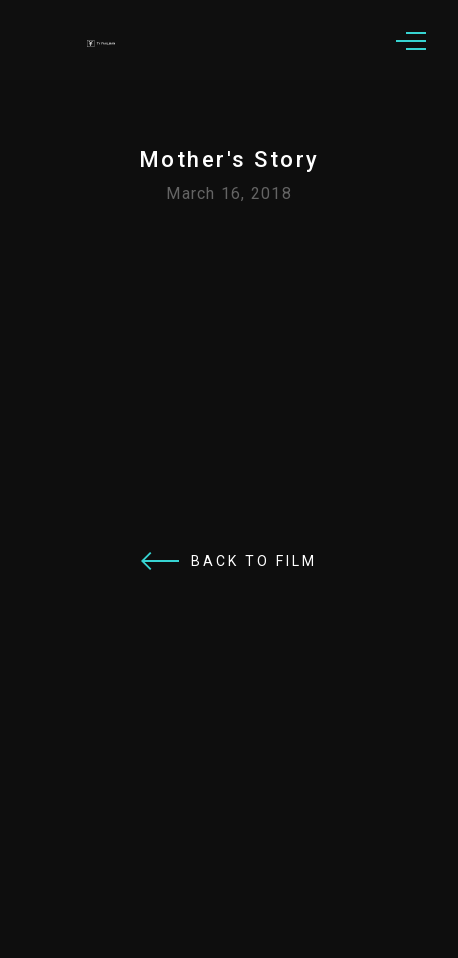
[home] (110, 40)
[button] (411, 40)
